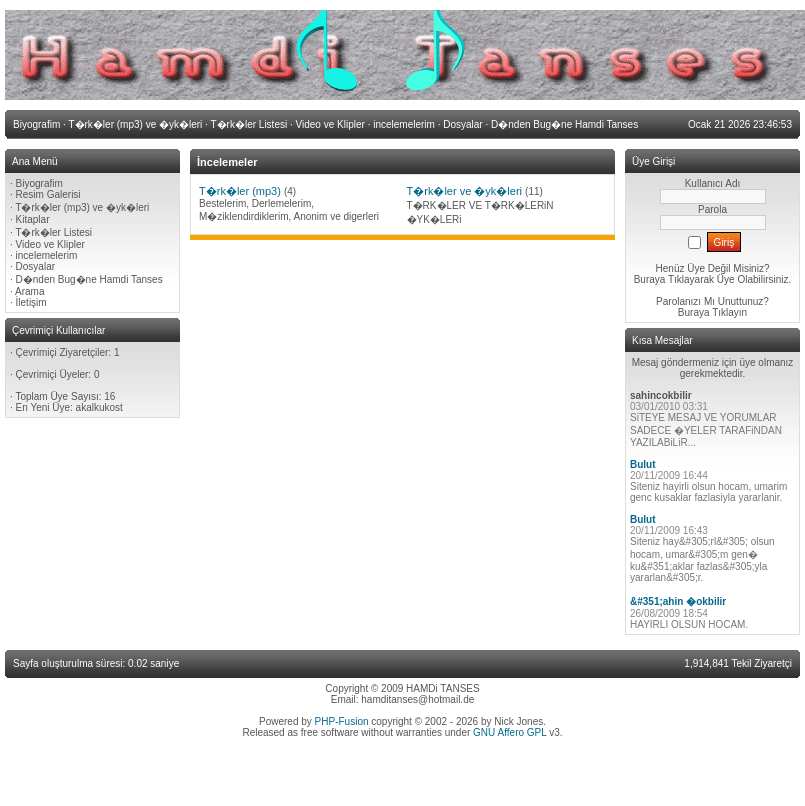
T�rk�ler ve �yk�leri (465, 191)
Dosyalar (35, 266)
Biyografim (39, 183)
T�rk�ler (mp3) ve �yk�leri (82, 207)
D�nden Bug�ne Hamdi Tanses (89, 279)
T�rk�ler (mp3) (240, 191)
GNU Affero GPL (509, 732)
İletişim (31, 302)
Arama (29, 291)
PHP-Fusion (342, 721)
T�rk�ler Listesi (53, 232)
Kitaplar (33, 219)
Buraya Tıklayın (712, 312)
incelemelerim (47, 255)
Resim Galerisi (48, 194)
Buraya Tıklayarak (674, 279)
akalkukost (99, 407)
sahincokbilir (661, 395)
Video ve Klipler (50, 244)
